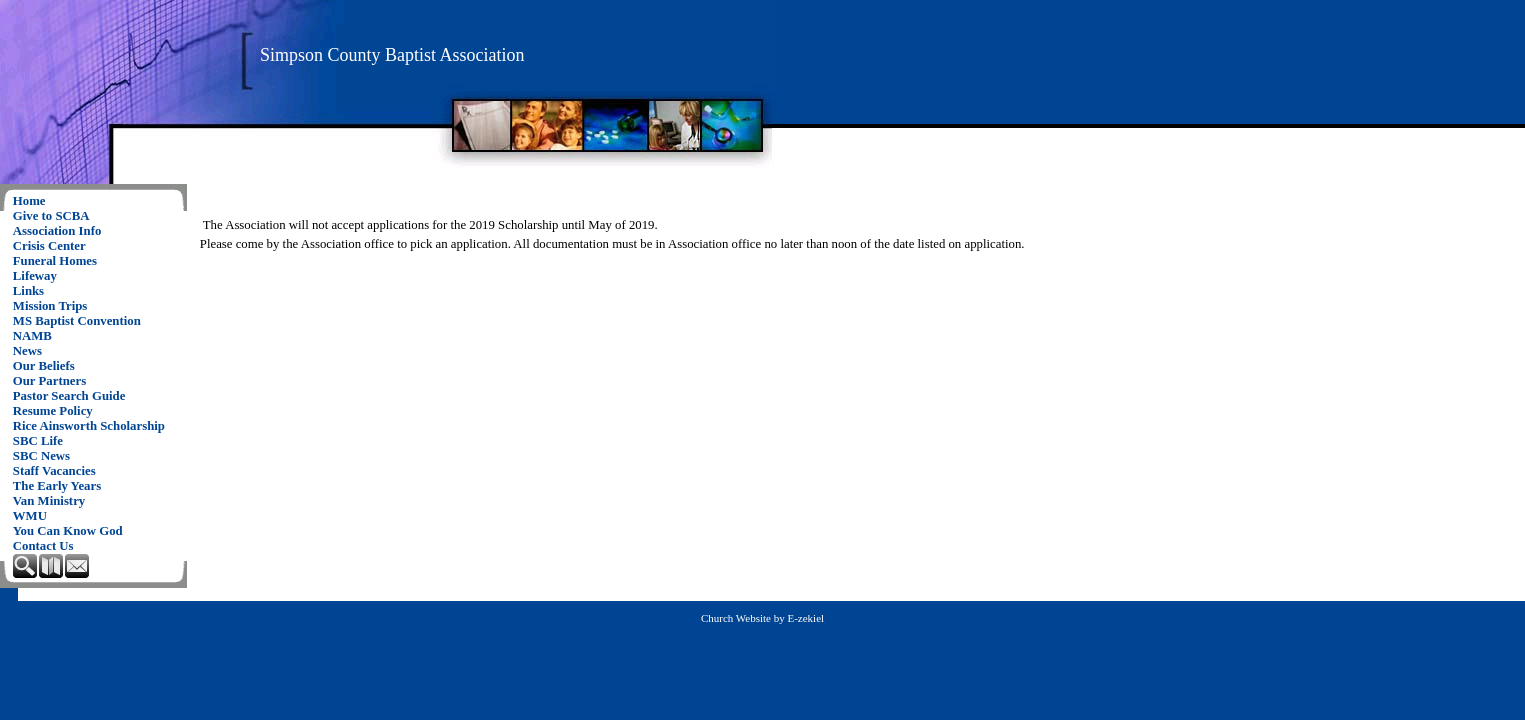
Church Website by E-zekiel (762, 618)
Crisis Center (49, 246)
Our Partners (49, 381)
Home (29, 201)
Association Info (57, 231)
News (27, 351)
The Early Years (57, 486)
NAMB (32, 336)
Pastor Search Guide (69, 396)
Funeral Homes (55, 261)
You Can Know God (68, 531)
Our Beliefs (44, 366)
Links (28, 291)
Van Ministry (49, 501)
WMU (30, 516)
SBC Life (38, 441)
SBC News (41, 456)
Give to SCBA (51, 216)
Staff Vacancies (54, 471)
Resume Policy (53, 411)
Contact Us (43, 546)
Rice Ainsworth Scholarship (89, 426)
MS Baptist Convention (77, 321)
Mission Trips (50, 306)
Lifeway (35, 276)
